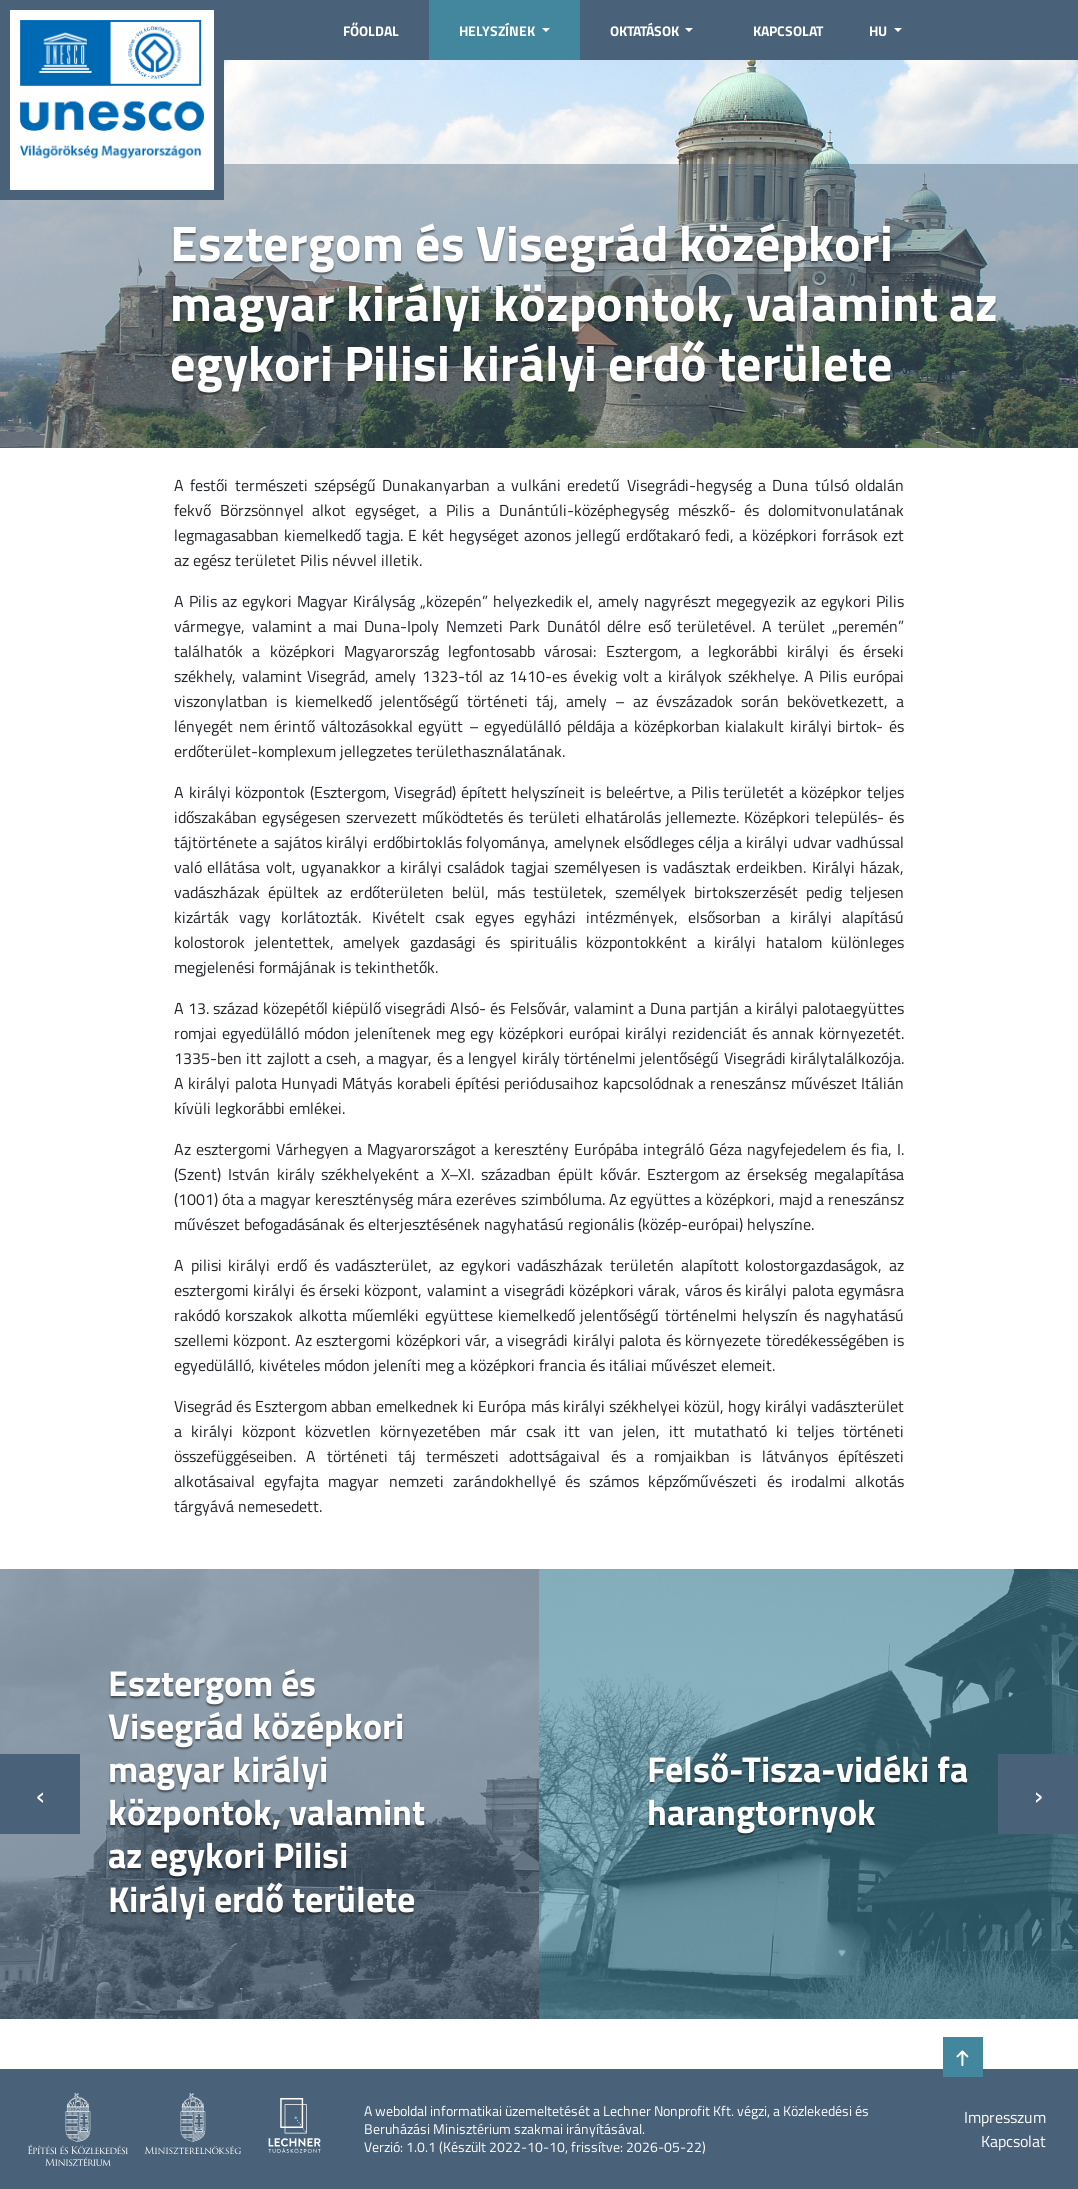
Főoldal (371, 30)
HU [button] (879, 30)
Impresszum (1005, 2117)
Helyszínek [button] (498, 30)
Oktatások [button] (646, 30)
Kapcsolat (788, 30)
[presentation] (40, 1794)
